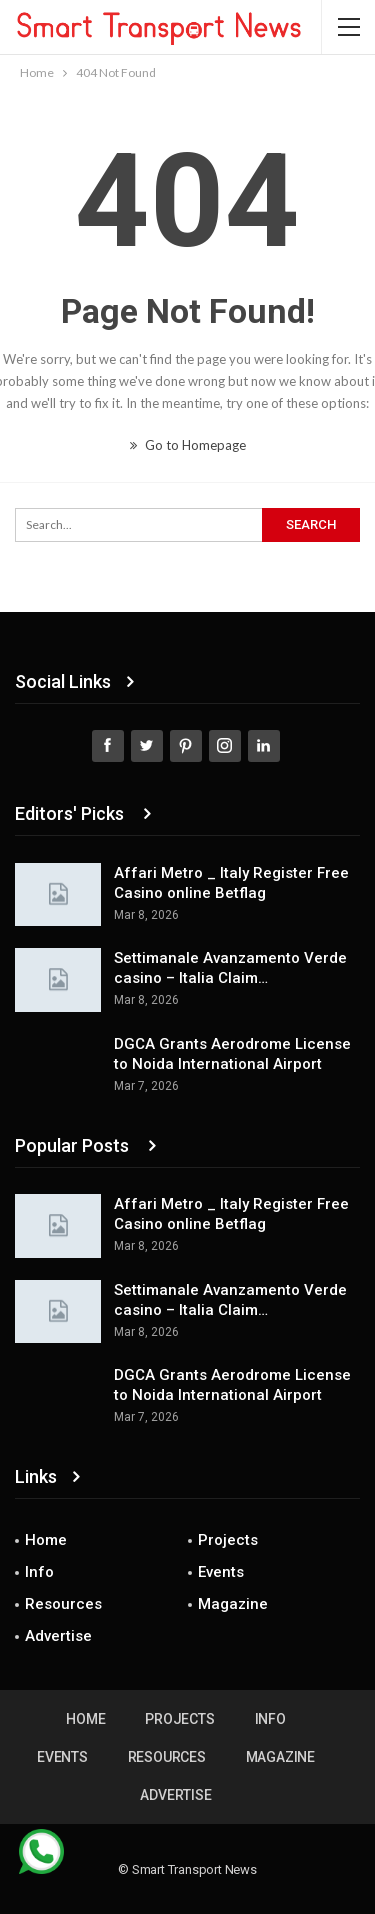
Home (46, 1540)
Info (39, 1572)
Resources (63, 1604)
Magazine (233, 1604)
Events (221, 1572)
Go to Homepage (188, 445)
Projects (228, 1540)
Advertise (58, 1636)
